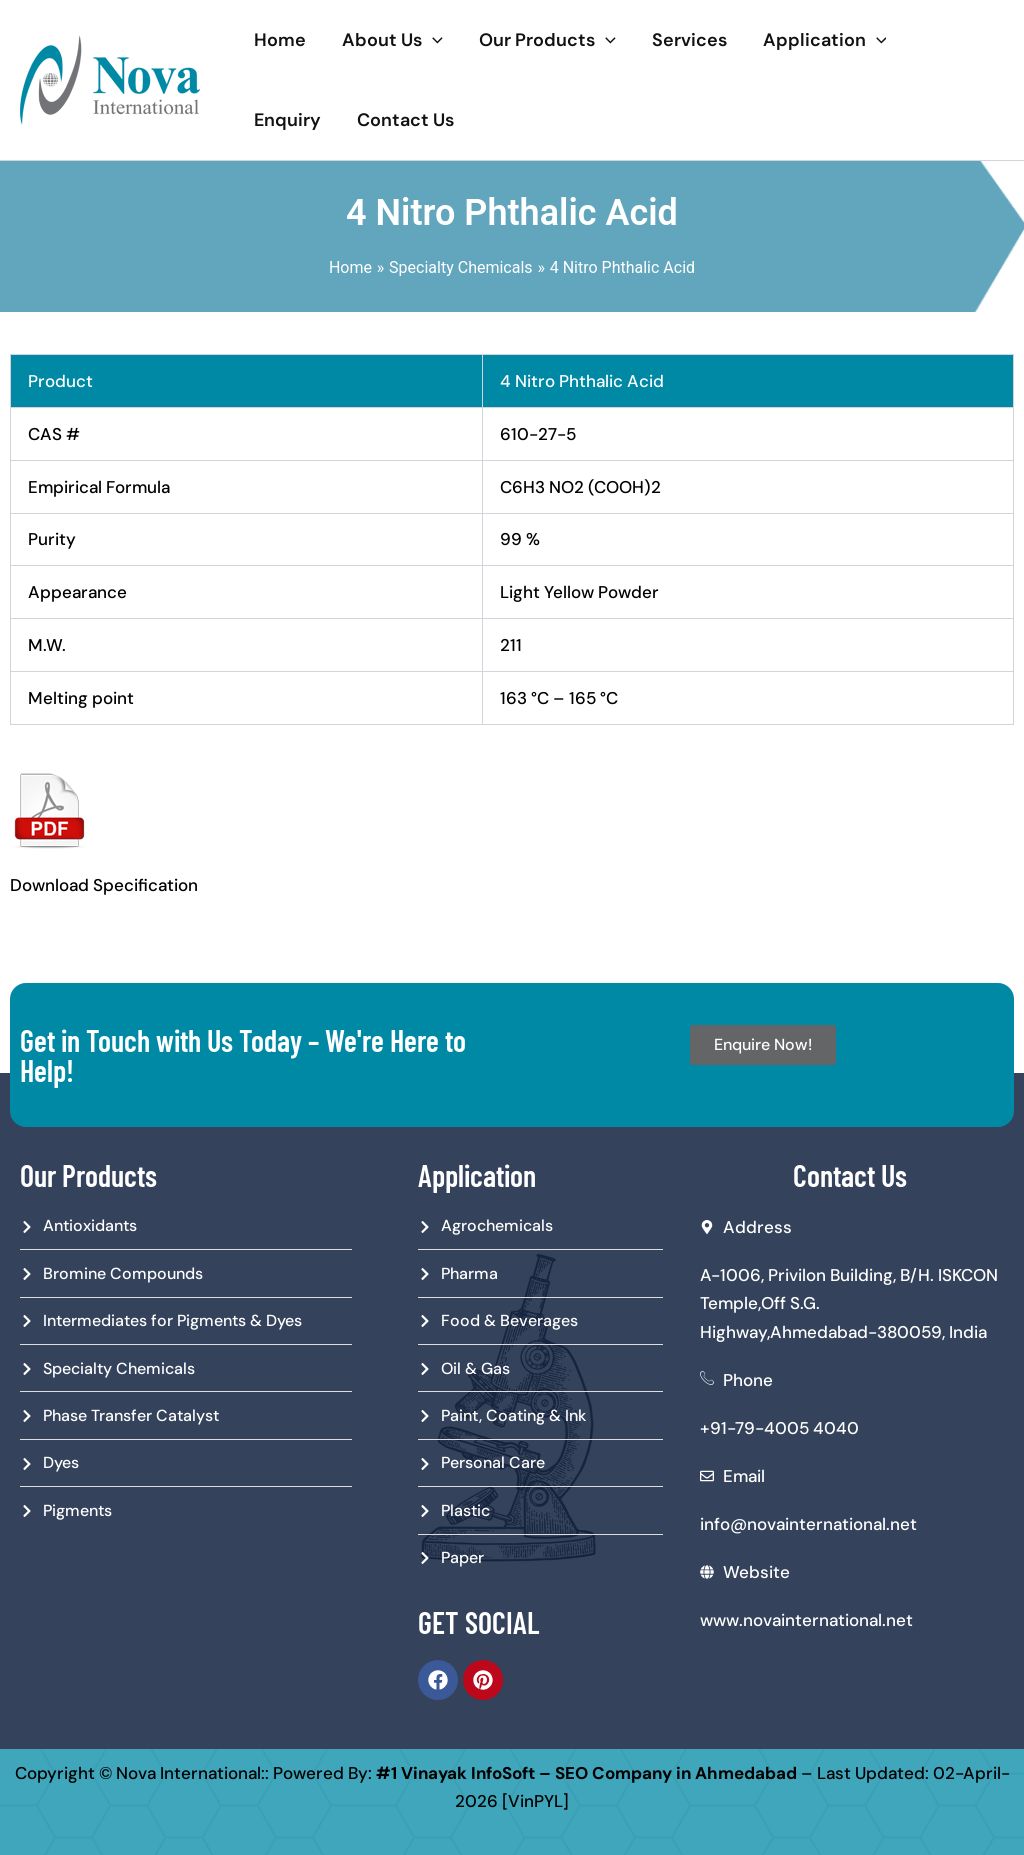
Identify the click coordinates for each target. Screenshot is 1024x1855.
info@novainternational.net (808, 1524)
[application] (432, 40)
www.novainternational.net (806, 1620)
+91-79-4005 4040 (779, 1428)
